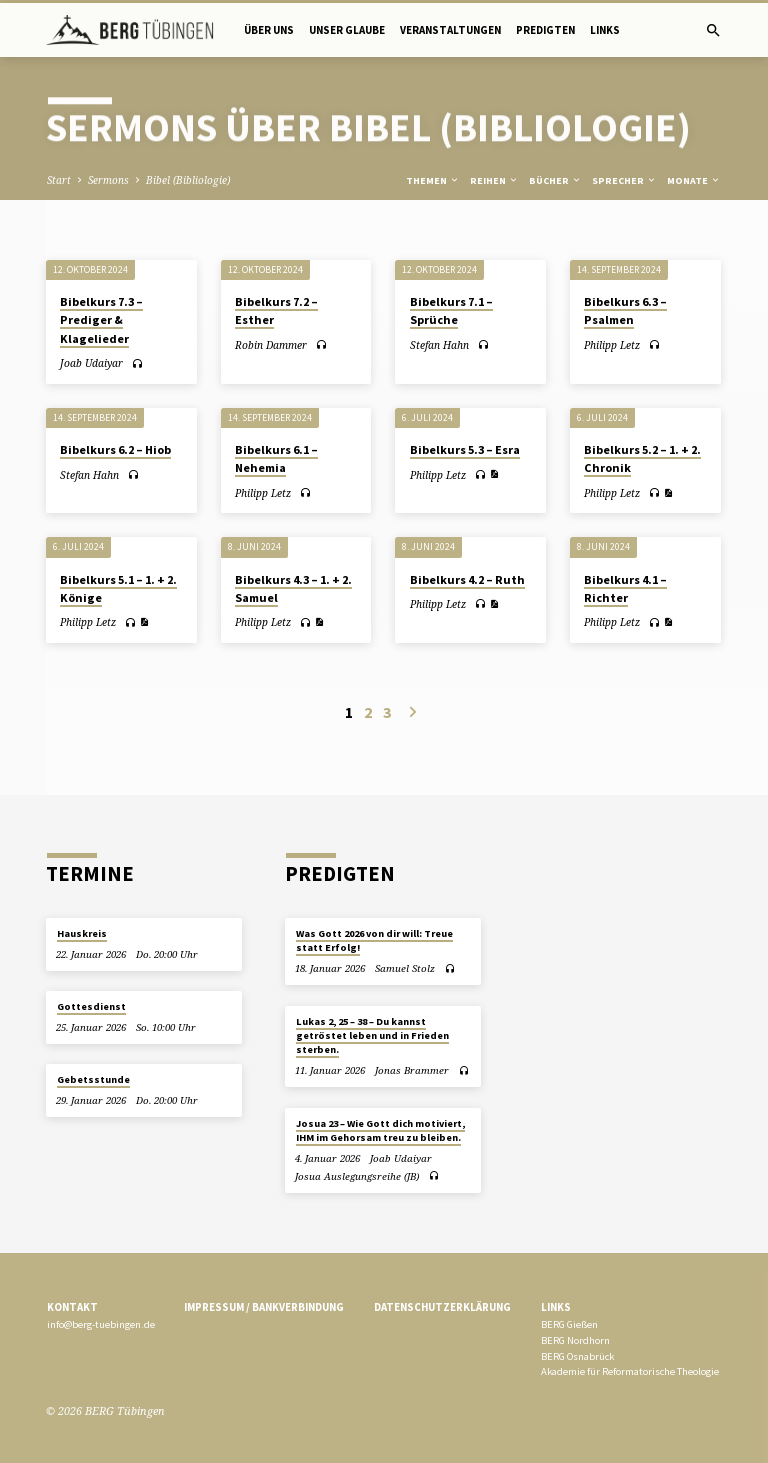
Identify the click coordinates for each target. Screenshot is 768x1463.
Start (59, 180)
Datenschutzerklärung (442, 1307)
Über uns (269, 30)
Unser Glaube (347, 30)
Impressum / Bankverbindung (264, 1307)
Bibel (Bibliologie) (188, 180)
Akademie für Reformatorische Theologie (630, 1371)
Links (605, 30)
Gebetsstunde (93, 1079)
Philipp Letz (612, 345)
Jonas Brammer (412, 1070)
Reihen (494, 180)
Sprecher (624, 180)
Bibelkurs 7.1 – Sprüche (451, 310)
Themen (433, 180)
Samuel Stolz (405, 968)
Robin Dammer (271, 345)
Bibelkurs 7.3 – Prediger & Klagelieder (101, 319)
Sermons (108, 180)
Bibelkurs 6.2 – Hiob (115, 449)
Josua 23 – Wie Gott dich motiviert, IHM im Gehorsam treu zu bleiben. (380, 1130)
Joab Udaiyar (91, 363)
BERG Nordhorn (575, 1340)
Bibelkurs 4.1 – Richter (625, 588)
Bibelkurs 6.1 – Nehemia (276, 458)
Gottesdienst (91, 1006)
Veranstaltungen (450, 30)
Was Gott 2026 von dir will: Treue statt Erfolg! (374, 940)
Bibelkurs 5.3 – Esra (465, 449)
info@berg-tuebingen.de (101, 1324)
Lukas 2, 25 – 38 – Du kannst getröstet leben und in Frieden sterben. (372, 1036)
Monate (694, 180)
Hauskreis (82, 933)
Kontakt (72, 1307)
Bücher (555, 180)
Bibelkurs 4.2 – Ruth (467, 579)
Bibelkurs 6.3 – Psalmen (625, 310)
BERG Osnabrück (577, 1356)
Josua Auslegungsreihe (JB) (357, 1176)
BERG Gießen (569, 1324)
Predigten (545, 30)
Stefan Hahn (439, 345)
